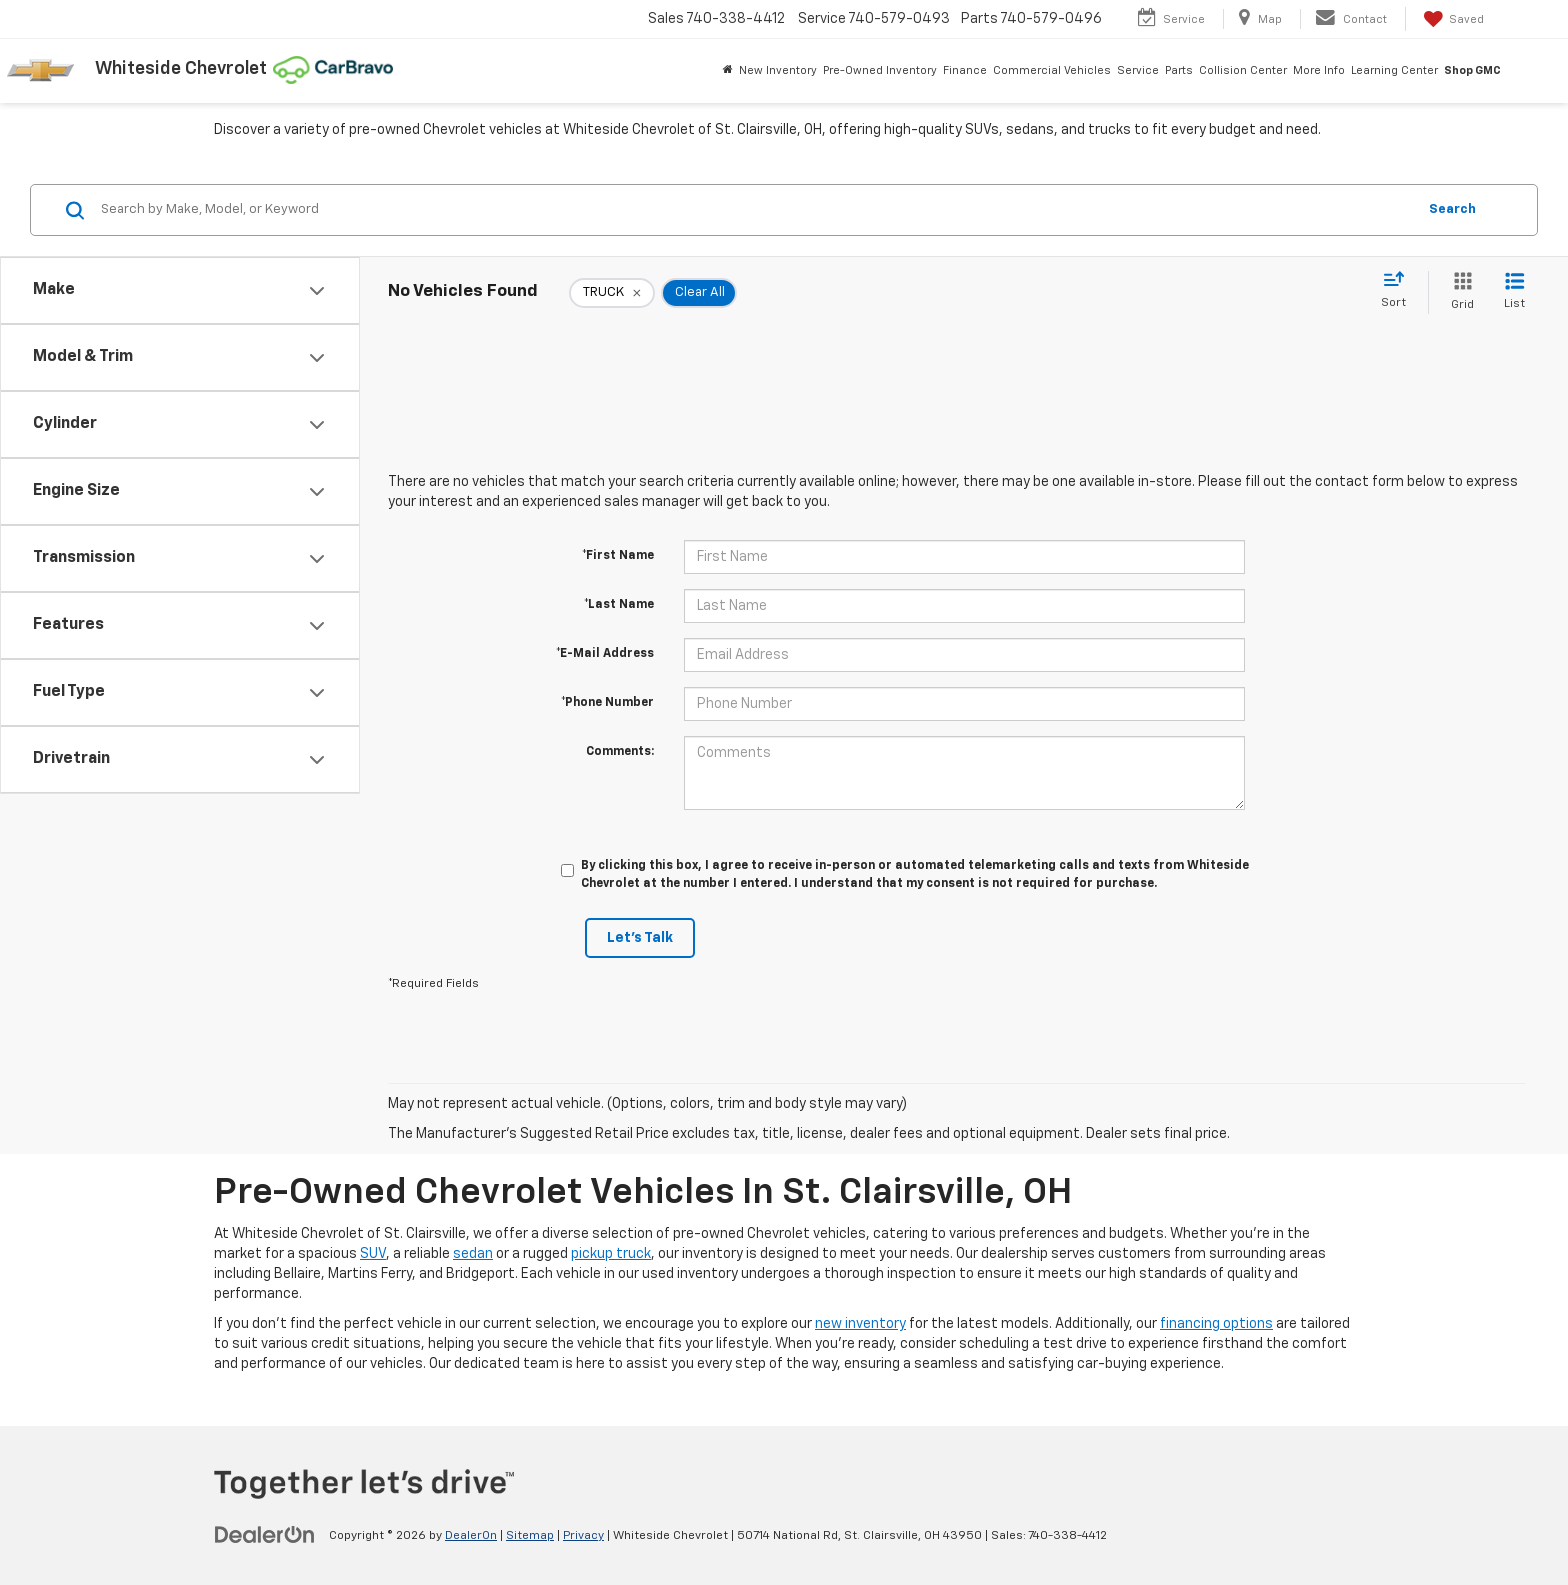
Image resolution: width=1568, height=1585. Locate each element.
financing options (1216, 1324)
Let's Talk (640, 938)
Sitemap (530, 1536)
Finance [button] (965, 70)
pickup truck (611, 1254)
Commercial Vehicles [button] (1052, 70)
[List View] (1514, 292)
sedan (473, 1254)
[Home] (728, 71)
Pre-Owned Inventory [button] (880, 70)
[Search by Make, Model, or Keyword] (755, 210)
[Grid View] (1458, 292)
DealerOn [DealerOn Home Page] (471, 1536)
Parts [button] (1179, 70)
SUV (373, 1254)
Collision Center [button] (1243, 70)
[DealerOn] (265, 1535)
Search (1452, 209)
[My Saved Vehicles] (1452, 19)
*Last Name (619, 605)
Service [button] (1138, 70)
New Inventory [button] (778, 70)
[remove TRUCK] (612, 293)
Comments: (620, 752)
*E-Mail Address (605, 654)
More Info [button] (1319, 70)
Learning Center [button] (1394, 70)
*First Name (618, 556)
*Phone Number (607, 703)
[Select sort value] (1399, 291)
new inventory (860, 1324)
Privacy (583, 1536)
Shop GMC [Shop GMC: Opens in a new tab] (1472, 70)
